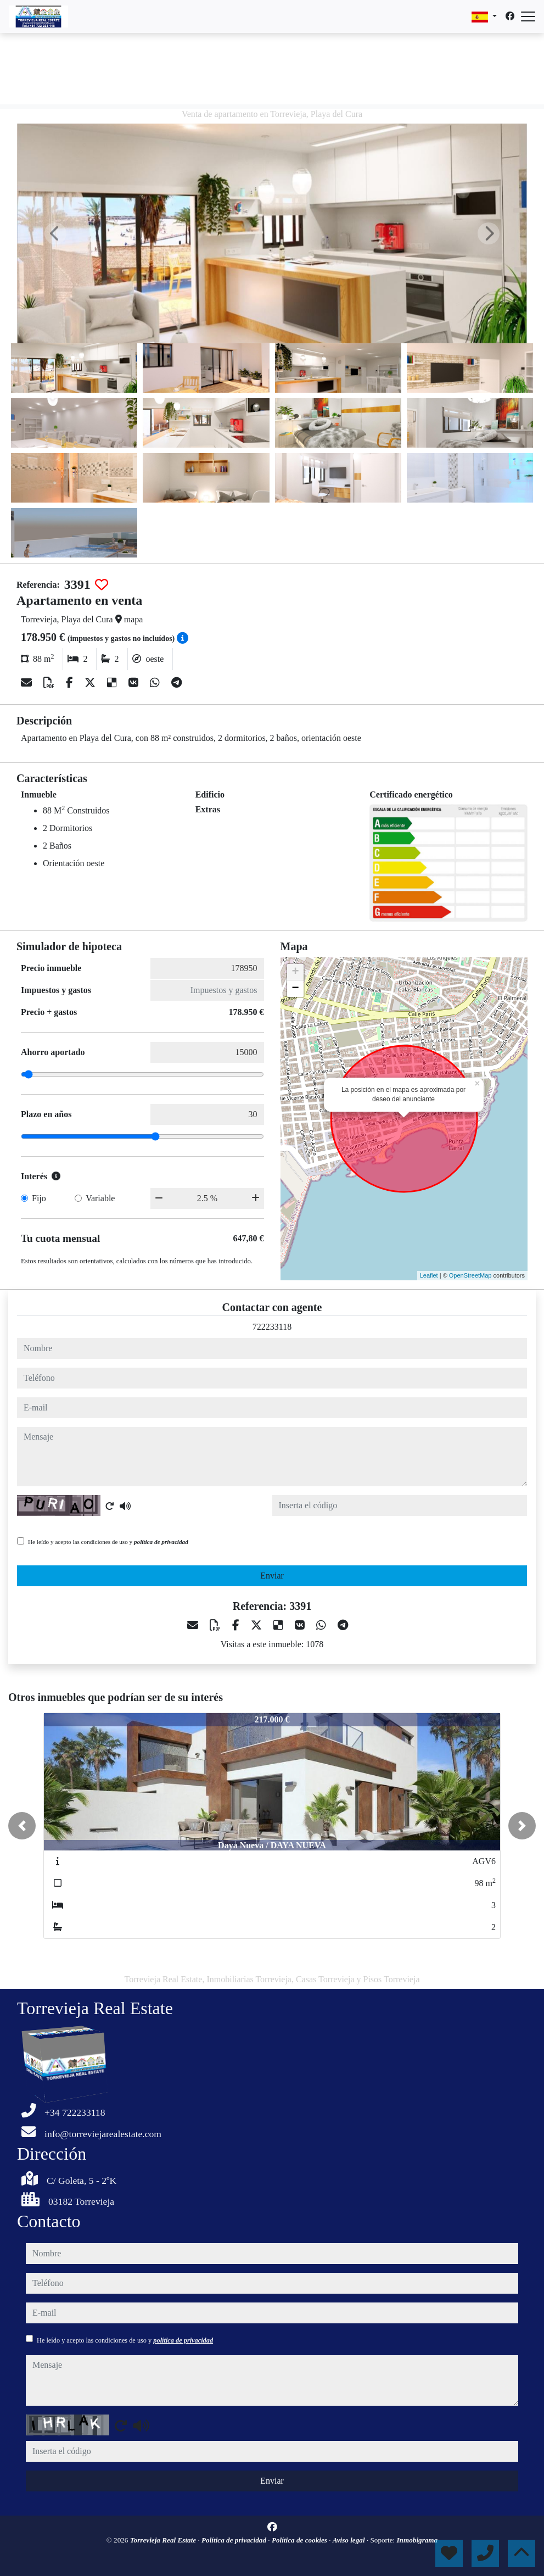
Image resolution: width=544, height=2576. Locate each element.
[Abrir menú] (528, 16)
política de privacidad (161, 1541)
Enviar (272, 1575)
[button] (22, 1825)
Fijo (39, 1198)
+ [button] (295, 972)
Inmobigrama (417, 2540)
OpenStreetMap (470, 1275)
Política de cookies (300, 2540)
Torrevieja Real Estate (164, 2540)
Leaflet (429, 1275)
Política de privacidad (234, 2540)
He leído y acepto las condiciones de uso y (108, 1541)
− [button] (295, 988)
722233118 (272, 1326)
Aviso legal (350, 2540)
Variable (100, 1198)
